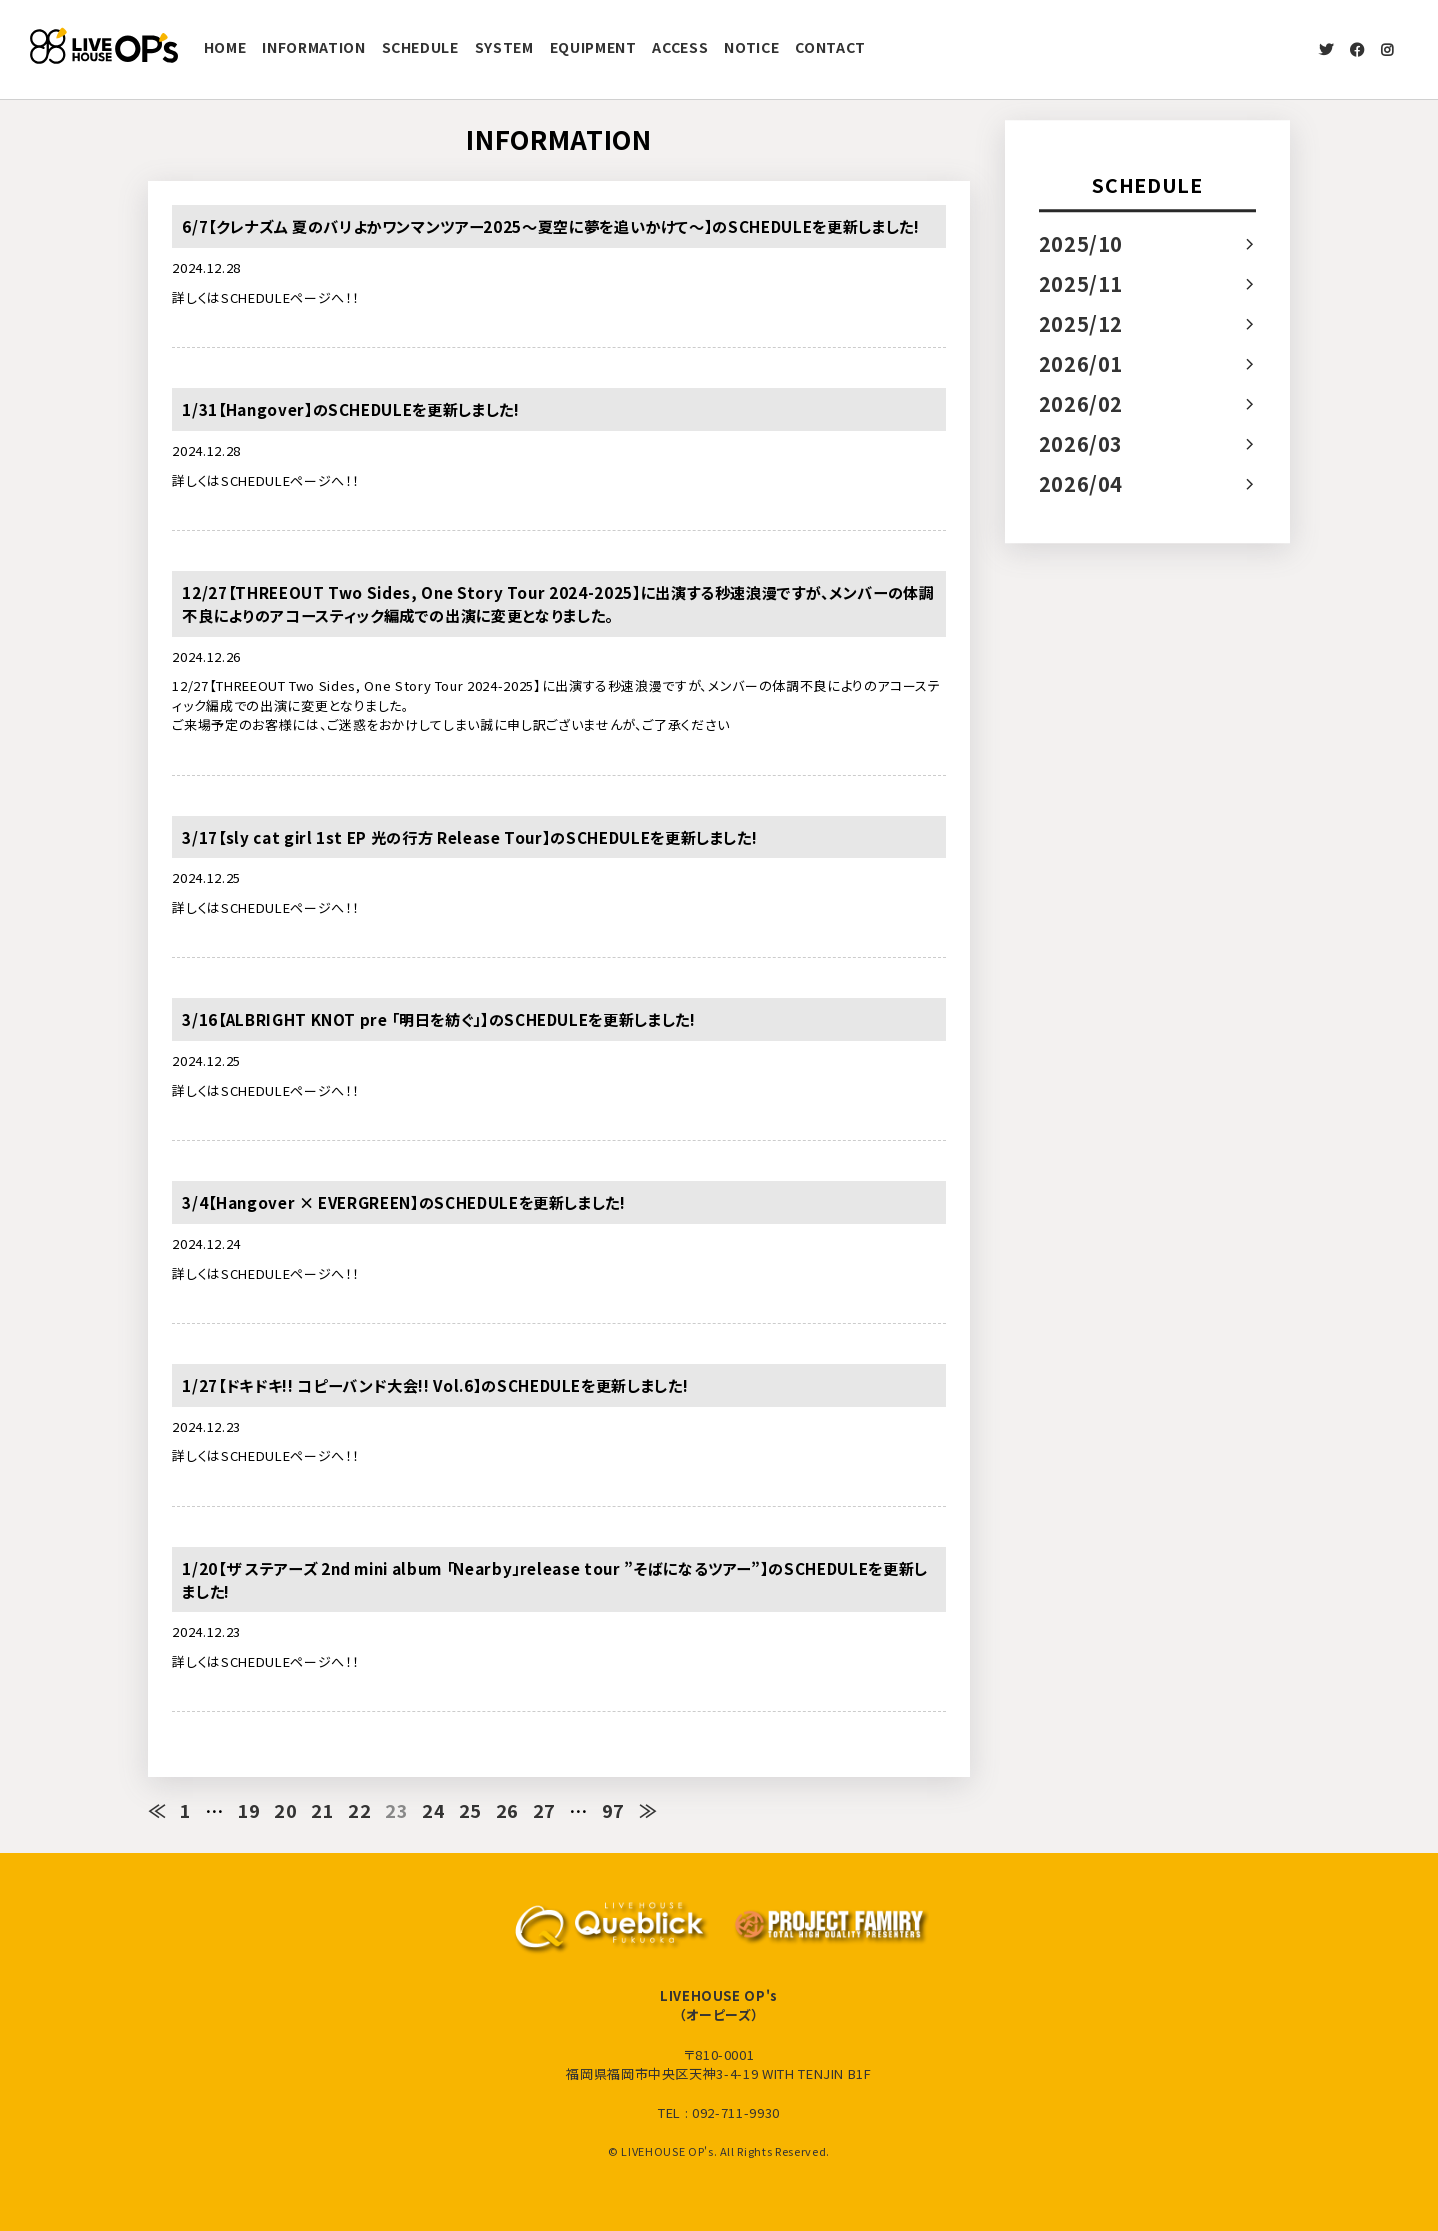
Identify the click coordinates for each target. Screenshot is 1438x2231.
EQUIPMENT (593, 47)
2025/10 (1081, 243)
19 (249, 1810)
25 (471, 1810)
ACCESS (680, 47)
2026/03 (1081, 443)
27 (544, 1810)
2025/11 (1081, 283)
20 (286, 1810)
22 (360, 1810)
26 (507, 1810)
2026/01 (1081, 363)
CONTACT (830, 47)
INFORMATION (313, 47)
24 (434, 1810)
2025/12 (1081, 323)
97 (614, 1810)
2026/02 (1081, 403)
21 (323, 1810)
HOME (225, 47)
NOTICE (751, 47)
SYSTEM (504, 47)
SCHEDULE (420, 47)
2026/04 (1081, 483)
